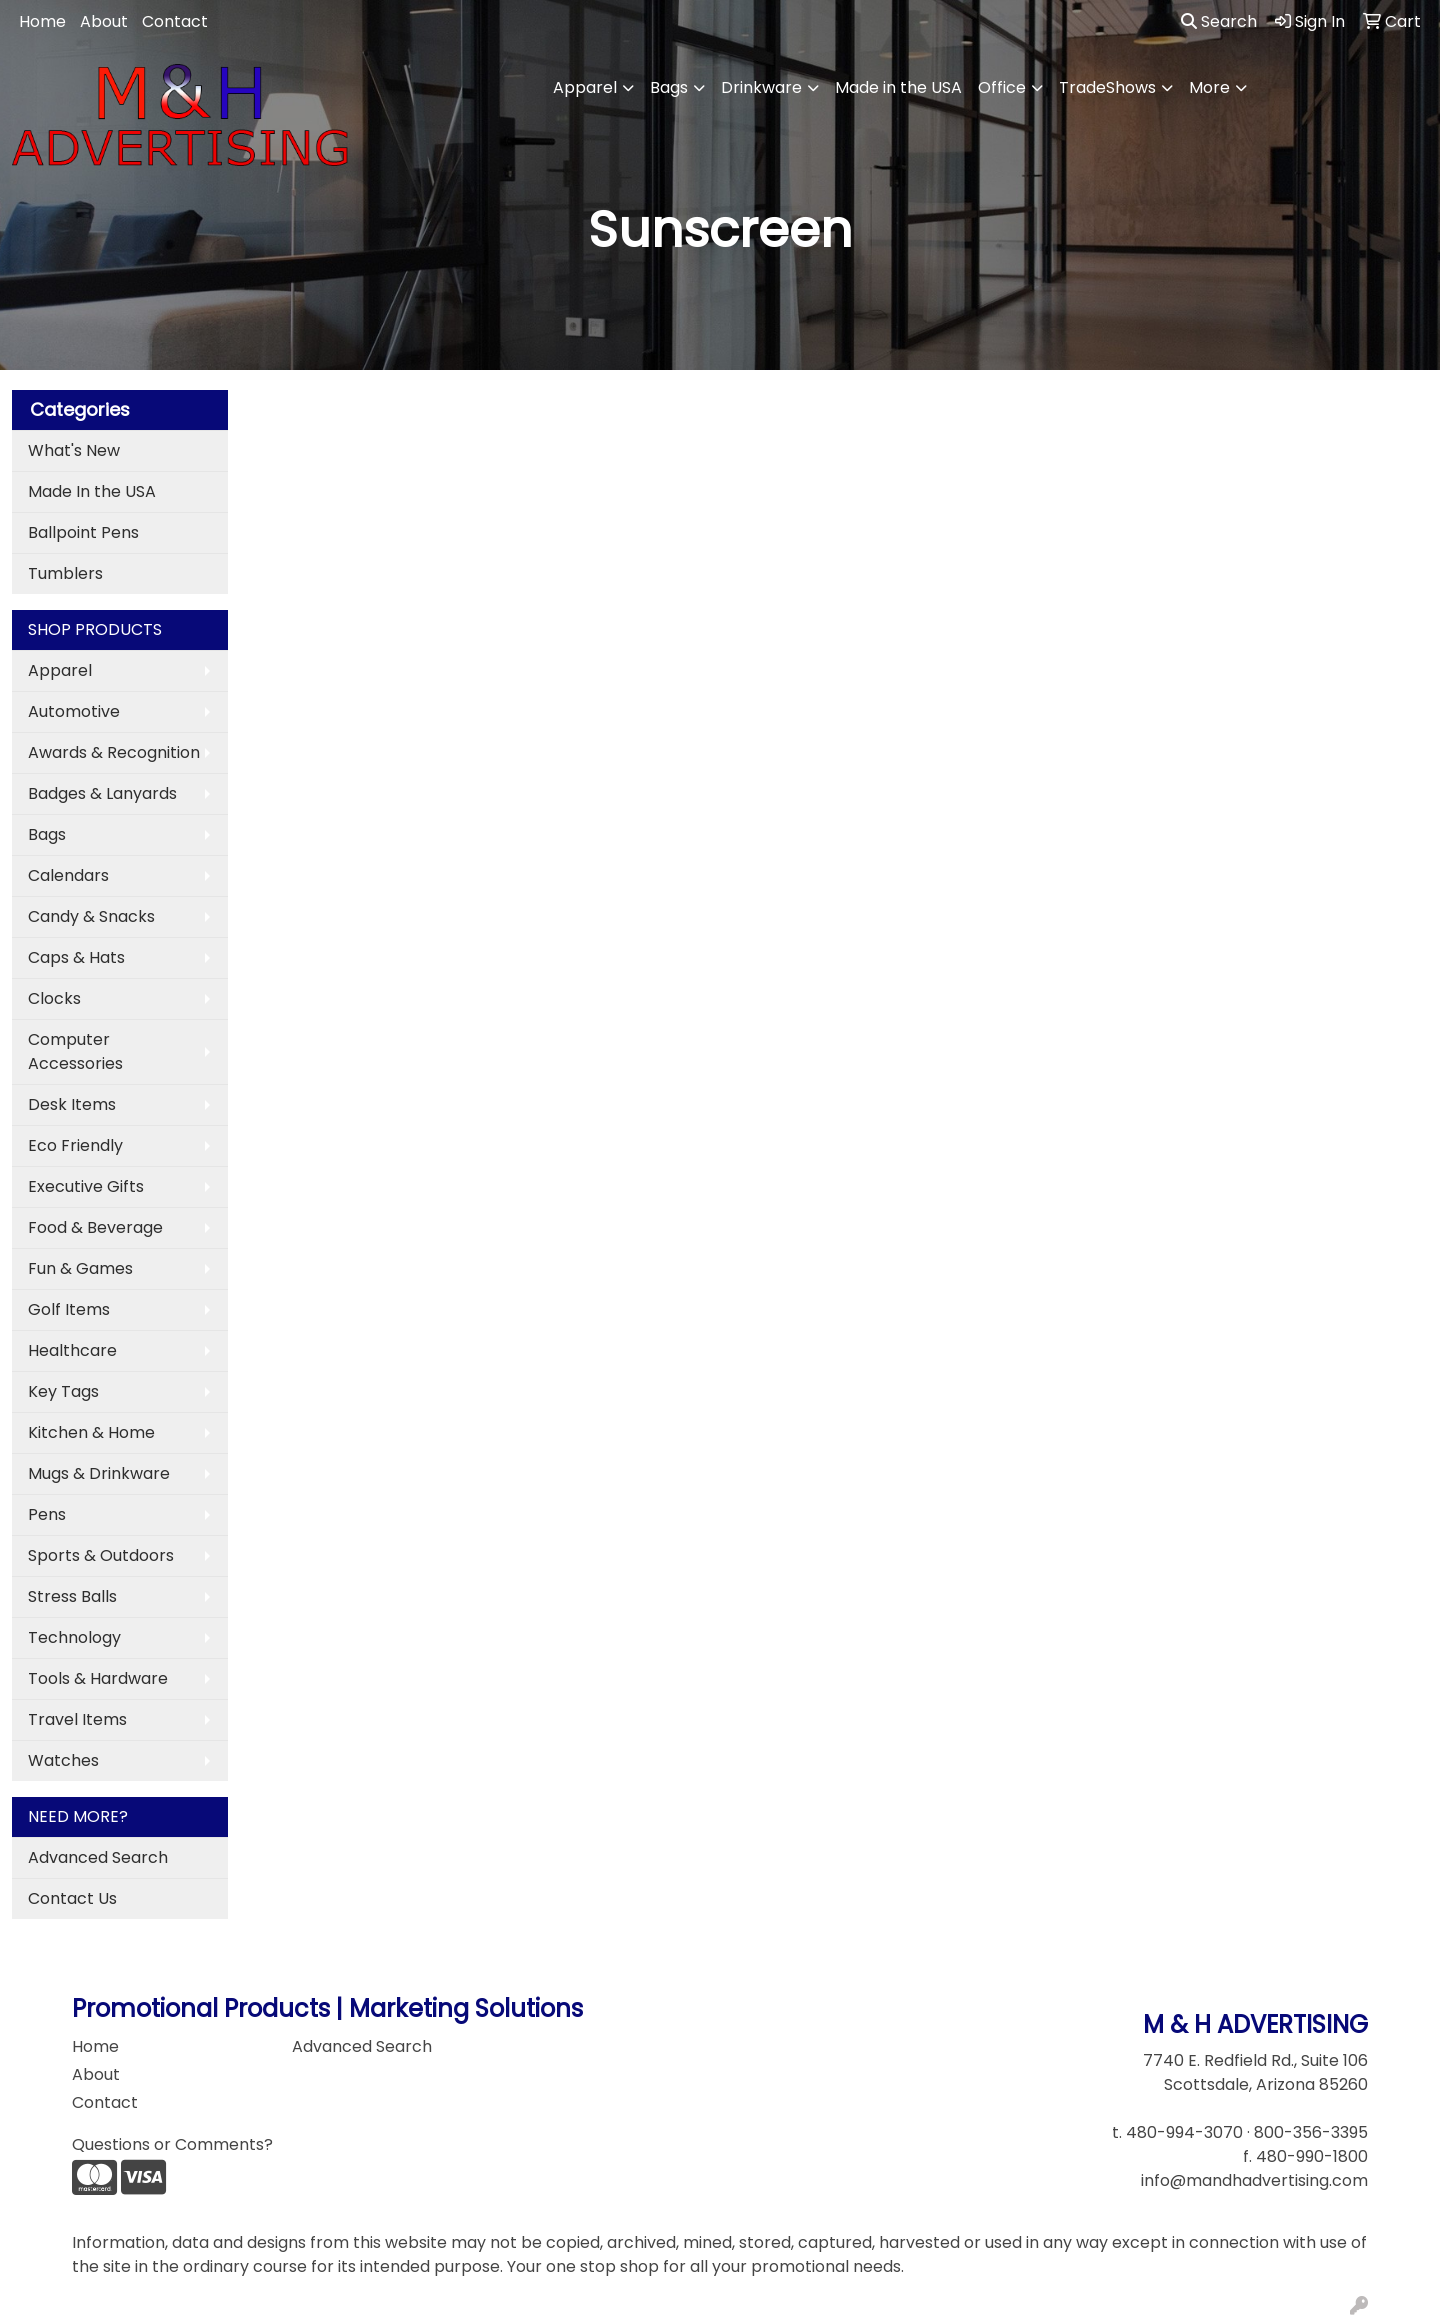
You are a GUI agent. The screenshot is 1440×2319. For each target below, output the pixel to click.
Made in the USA (898, 87)
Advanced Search (98, 1857)
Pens (47, 1514)
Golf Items (69, 1309)
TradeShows (1107, 87)
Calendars (68, 875)
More (1209, 87)
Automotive (74, 711)
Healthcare (72, 1350)
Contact (175, 21)
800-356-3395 (1311, 2132)
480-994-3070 (1184, 2132)
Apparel (585, 87)
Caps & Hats (76, 957)
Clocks (54, 998)
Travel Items (77, 1719)
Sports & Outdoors (101, 1555)
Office (1002, 87)
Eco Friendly (75, 1145)
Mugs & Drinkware (99, 1473)
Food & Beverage (95, 1227)
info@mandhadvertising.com (1254, 2180)
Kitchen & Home (91, 1432)
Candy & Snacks (91, 916)
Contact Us (72, 1898)
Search (1219, 21)
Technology (74, 1637)
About (104, 21)
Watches (63, 1760)
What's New (74, 450)
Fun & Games (80, 1268)
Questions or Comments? (172, 2144)
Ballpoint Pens (83, 532)
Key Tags (63, 1391)
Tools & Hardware (98, 1678)
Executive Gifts (86, 1186)
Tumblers (65, 573)
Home (42, 21)
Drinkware (761, 87)
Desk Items (72, 1104)
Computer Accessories (75, 1051)
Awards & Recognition (114, 752)
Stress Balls (72, 1596)
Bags (669, 87)
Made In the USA (92, 491)
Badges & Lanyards (102, 793)
